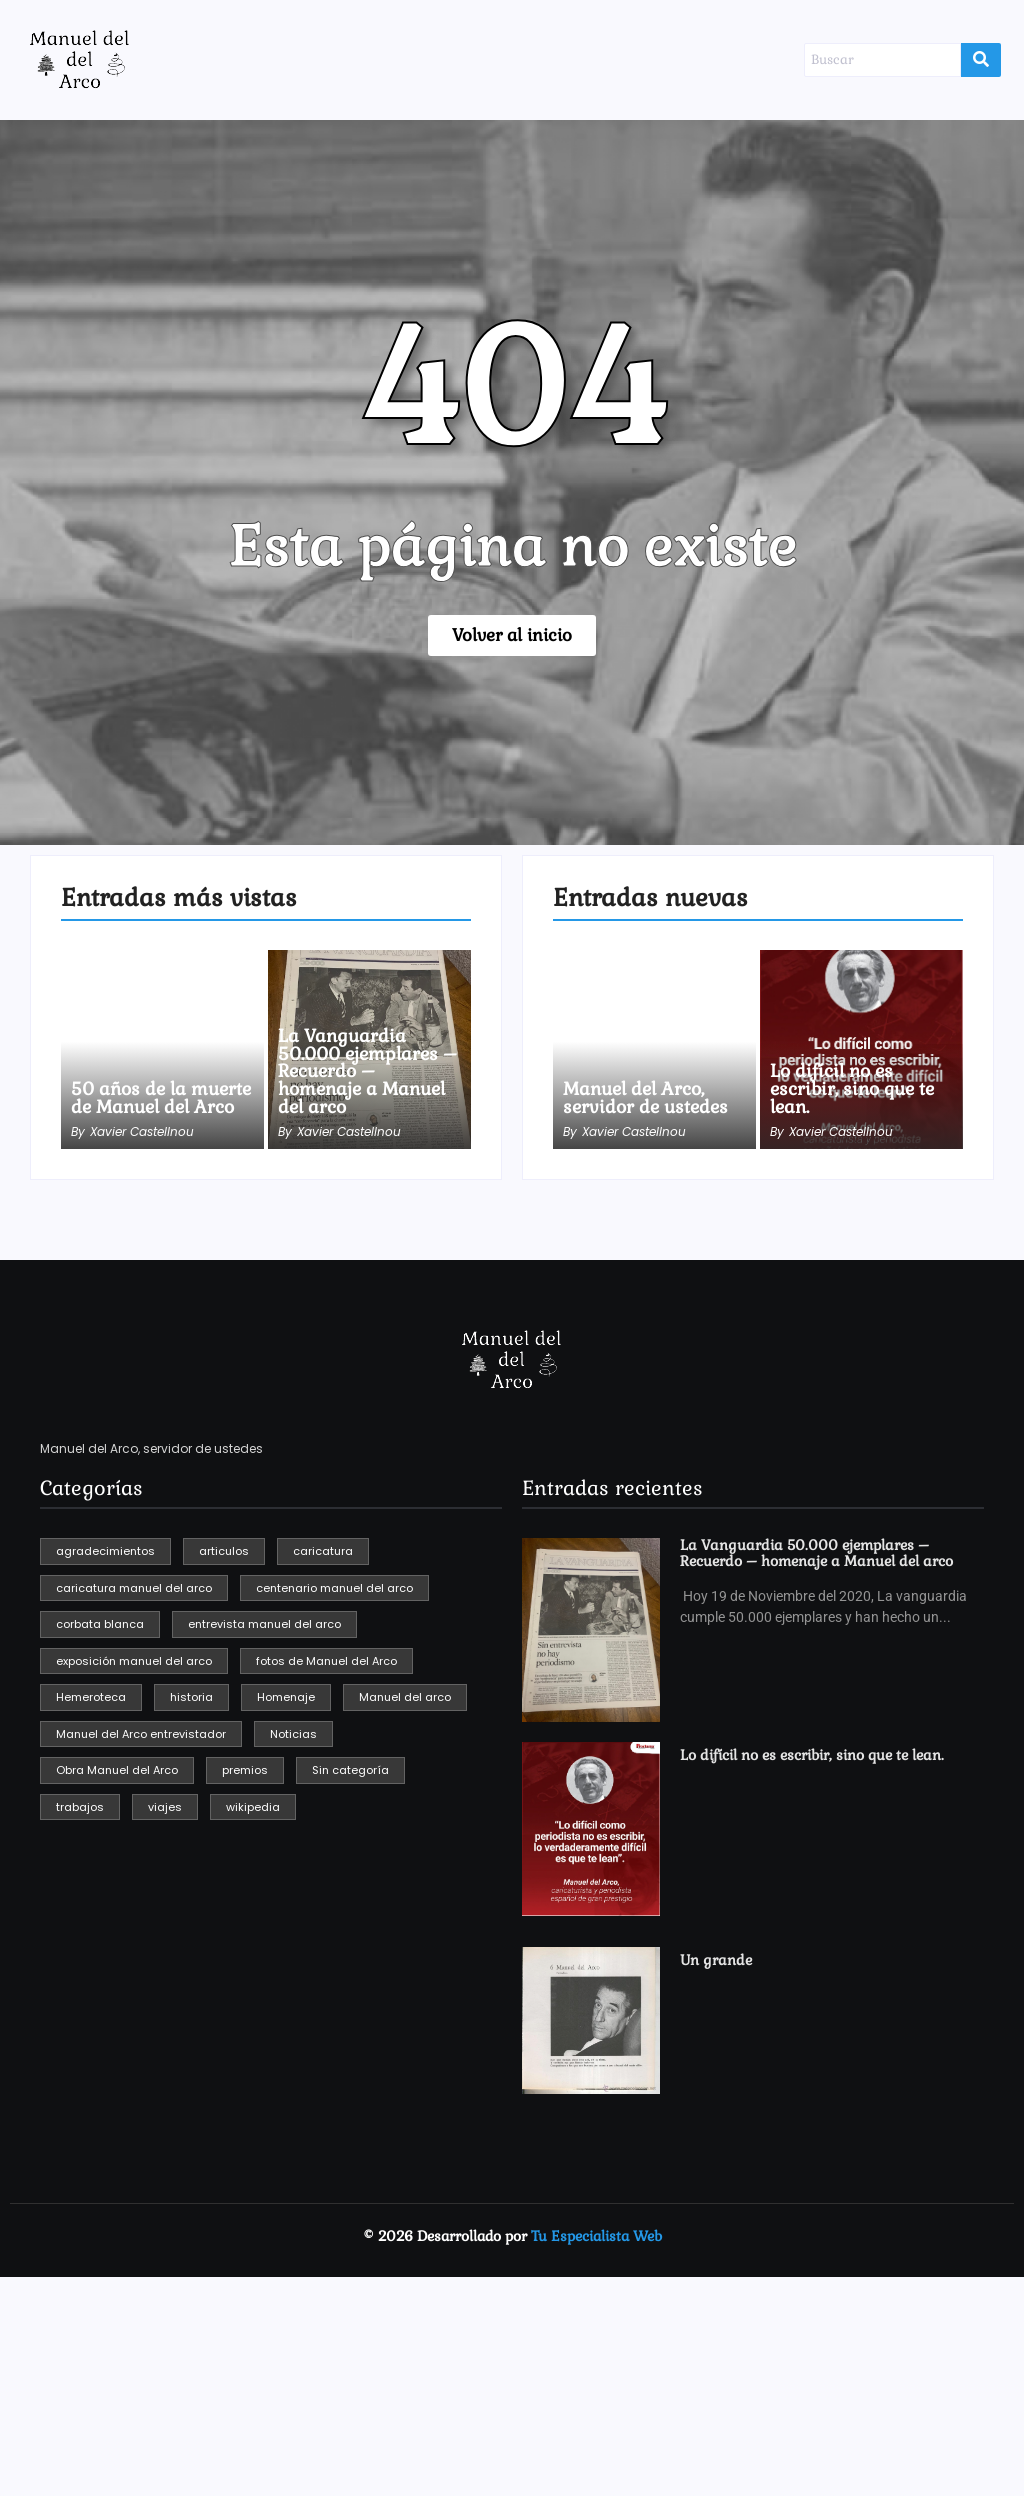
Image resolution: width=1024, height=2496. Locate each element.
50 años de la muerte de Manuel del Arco (150, 1089)
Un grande (714, 1960)
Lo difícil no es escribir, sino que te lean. (855, 1089)
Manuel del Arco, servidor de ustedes (647, 1098)
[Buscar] (882, 60)
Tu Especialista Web (596, 2236)
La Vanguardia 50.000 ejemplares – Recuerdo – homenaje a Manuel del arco (369, 1071)
